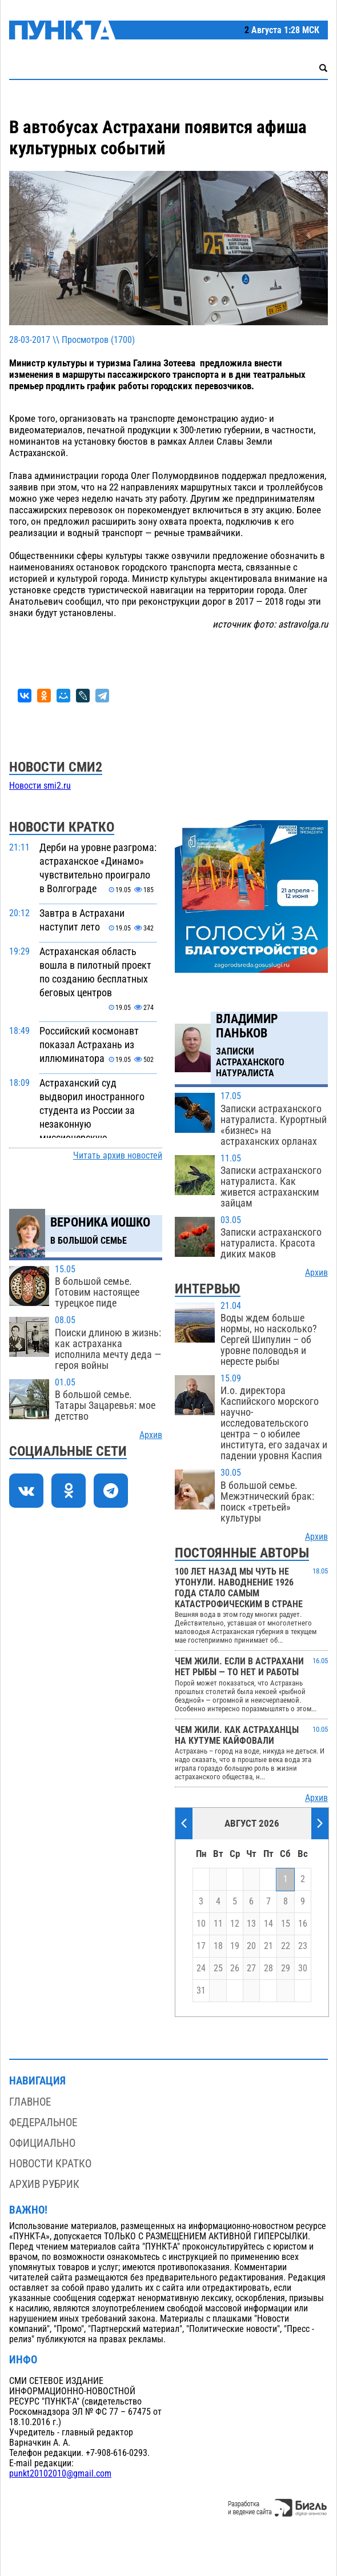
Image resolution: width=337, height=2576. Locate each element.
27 (251, 1968)
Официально (42, 2143)
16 (302, 1924)
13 (251, 1924)
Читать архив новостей (117, 1156)
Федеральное (43, 2122)
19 (234, 1946)
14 (268, 1924)
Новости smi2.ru (40, 786)
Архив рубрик (44, 2184)
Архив (150, 1435)
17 (201, 1946)
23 (302, 1946)
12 (234, 1924)
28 (268, 1968)
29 (285, 1968)
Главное (30, 2101)
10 (201, 1924)
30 (302, 1968)
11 (218, 1924)
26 (234, 1968)
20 (251, 1946)
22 (285, 1946)
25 (218, 1968)
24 (201, 1968)
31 (201, 1991)
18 (218, 1946)
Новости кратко (50, 2163)
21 (268, 1946)
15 (285, 1924)
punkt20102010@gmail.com (60, 2474)
